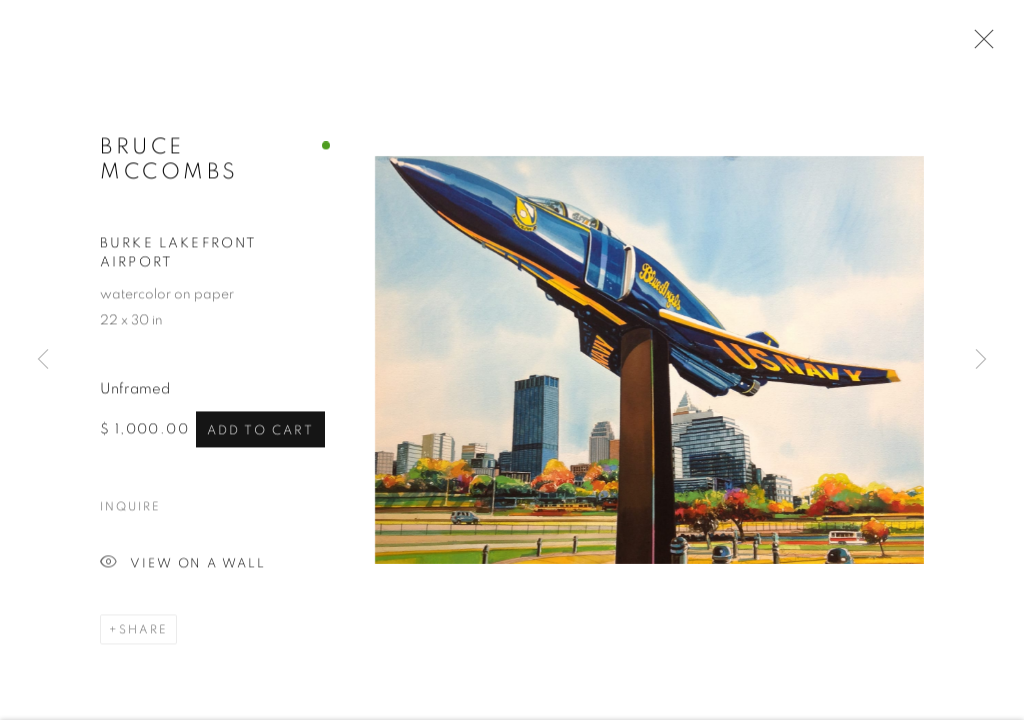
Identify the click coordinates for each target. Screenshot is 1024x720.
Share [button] (143, 631)
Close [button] (979, 45)
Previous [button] (43, 360)
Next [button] (981, 360)
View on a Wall (183, 565)
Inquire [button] (130, 508)
